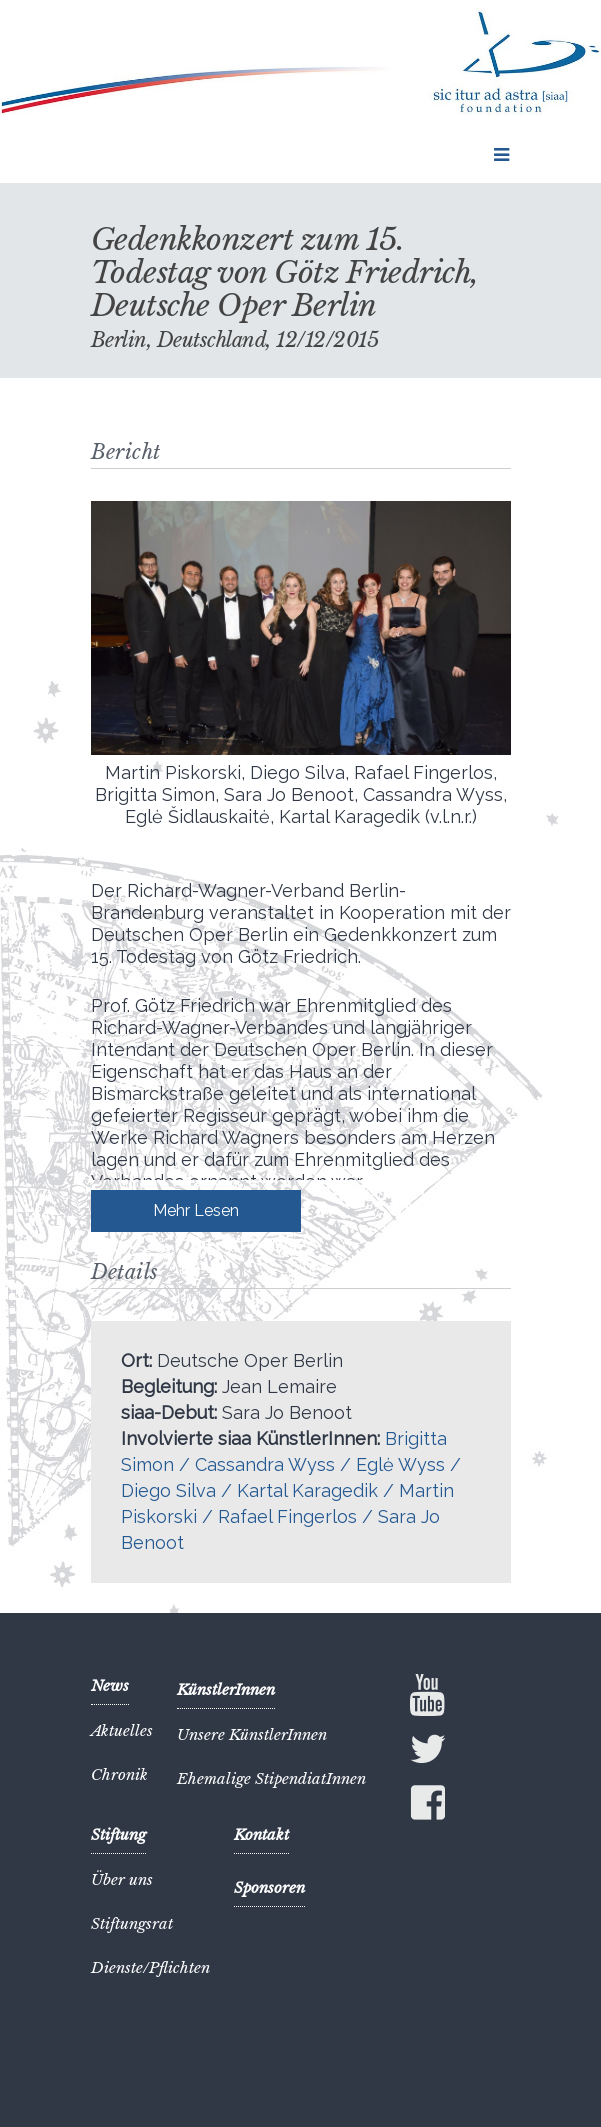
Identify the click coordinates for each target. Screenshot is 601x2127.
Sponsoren (269, 1887)
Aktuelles (122, 1730)
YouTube (428, 1695)
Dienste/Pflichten (150, 1967)
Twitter (428, 1753)
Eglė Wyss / (408, 1464)
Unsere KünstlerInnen (252, 1734)
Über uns (122, 1879)
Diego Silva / (179, 1490)
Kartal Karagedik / (318, 1490)
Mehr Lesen (196, 1210)
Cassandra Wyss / (275, 1464)
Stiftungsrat (132, 1923)
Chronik (119, 1774)
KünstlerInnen (226, 1689)
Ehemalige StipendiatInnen (271, 1778)
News (110, 1685)
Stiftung (118, 1834)
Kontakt (261, 1834)
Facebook (428, 1807)
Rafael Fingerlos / (298, 1516)
